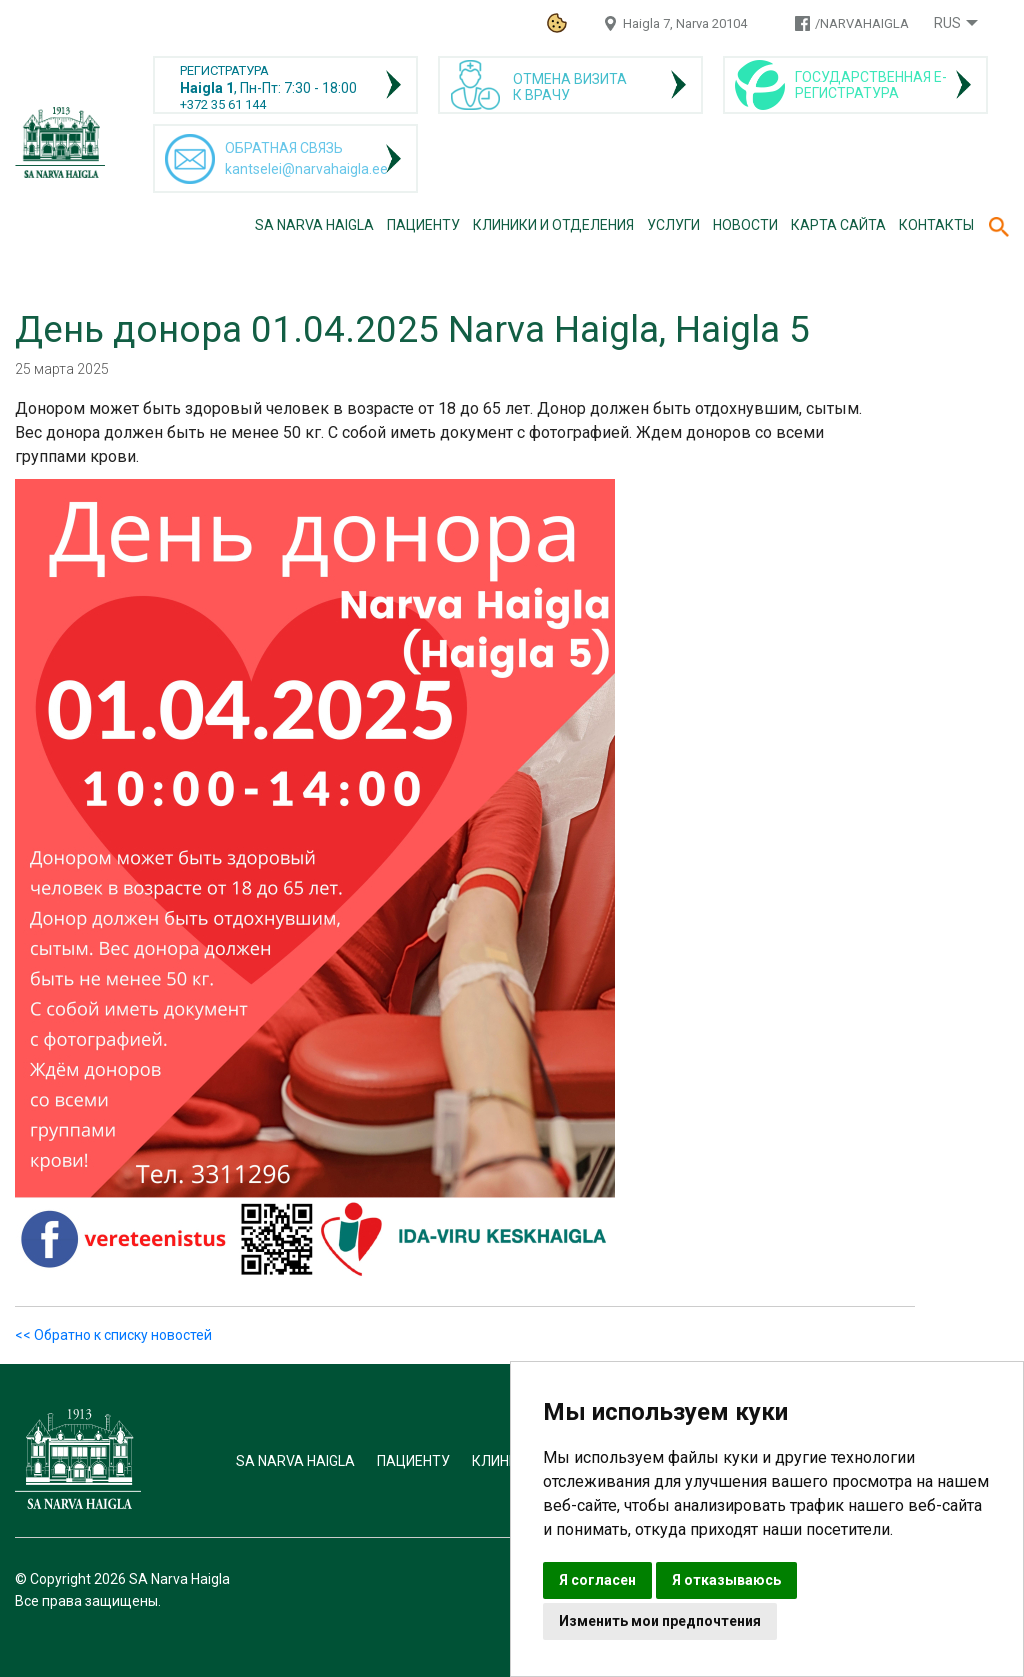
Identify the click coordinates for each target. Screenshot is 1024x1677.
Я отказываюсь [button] (726, 1580)
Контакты (936, 225)
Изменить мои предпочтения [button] (660, 1621)
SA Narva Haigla (314, 225)
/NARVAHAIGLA (862, 23)
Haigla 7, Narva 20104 (685, 23)
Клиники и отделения (553, 225)
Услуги (673, 225)
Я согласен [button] (597, 1580)
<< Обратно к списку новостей (113, 1335)
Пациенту (423, 225)
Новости (745, 225)
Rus (947, 23)
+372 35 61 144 (223, 104)
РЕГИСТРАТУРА (224, 70)
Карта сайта (838, 225)
